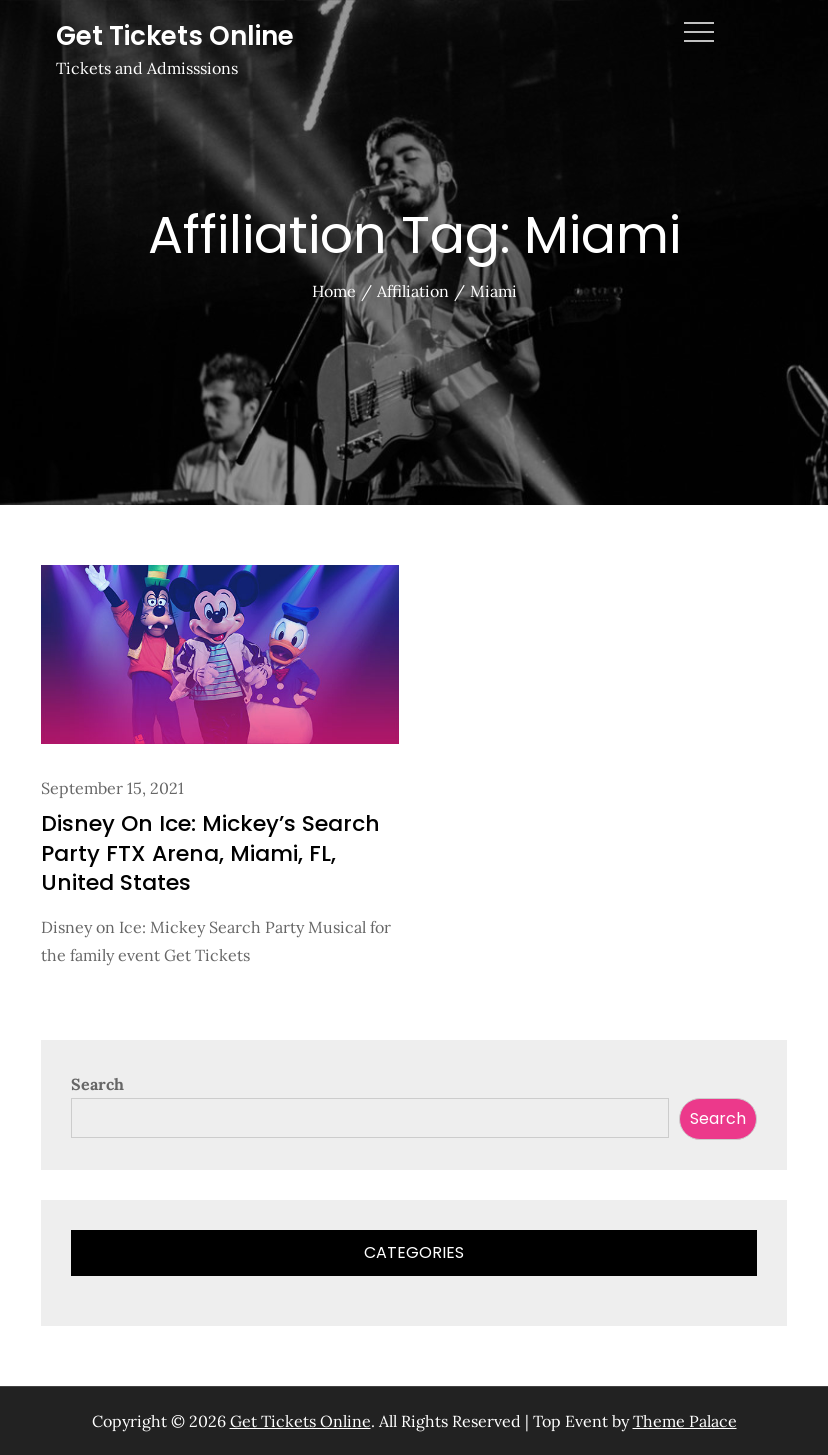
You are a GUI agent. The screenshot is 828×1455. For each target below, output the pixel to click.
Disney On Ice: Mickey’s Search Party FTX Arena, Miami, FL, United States (210, 853)
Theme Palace (685, 1421)
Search (97, 1084)
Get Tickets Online (175, 36)
